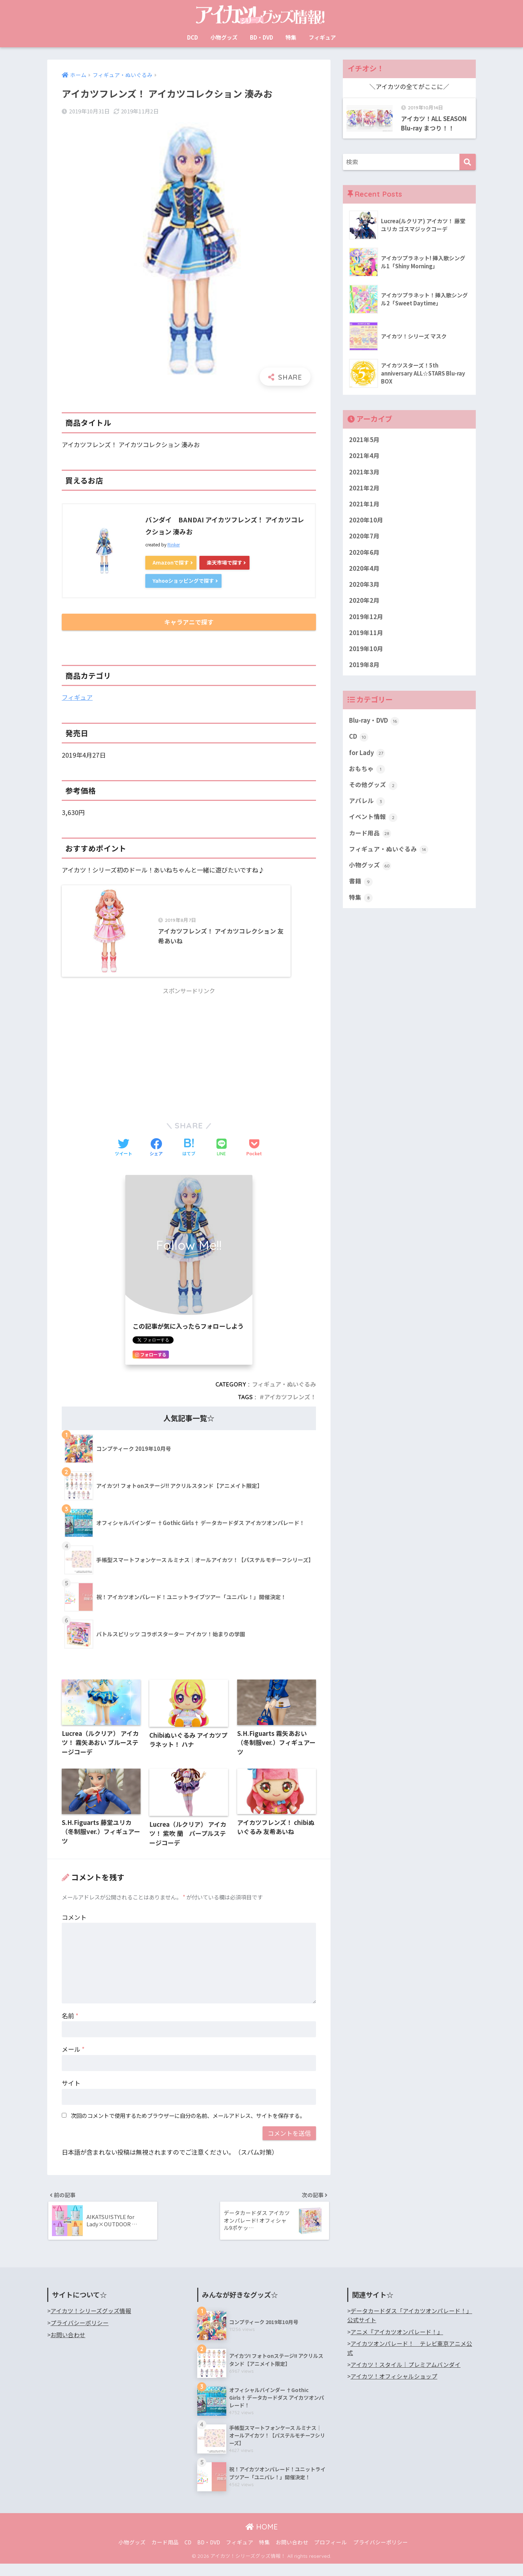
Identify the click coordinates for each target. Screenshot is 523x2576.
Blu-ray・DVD (375, 724)
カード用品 (370, 837)
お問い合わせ (67, 2347)
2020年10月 (366, 521)
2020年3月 (364, 586)
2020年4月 (364, 570)
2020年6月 (364, 553)
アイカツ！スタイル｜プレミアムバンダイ (405, 2377)
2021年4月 (364, 456)
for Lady (367, 756)
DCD (192, 37)
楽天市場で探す (228, 562)
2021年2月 (364, 488)
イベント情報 (373, 821)
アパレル (367, 805)
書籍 (361, 886)
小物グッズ (224, 37)
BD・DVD (261, 37)
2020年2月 (364, 602)
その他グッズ (373, 788)
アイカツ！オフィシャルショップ (393, 2389)
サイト (71, 2094)
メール (73, 2060)
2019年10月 (366, 651)
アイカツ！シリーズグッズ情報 (90, 2323)
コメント (74, 1928)
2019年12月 (366, 618)
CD (359, 740)
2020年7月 (364, 537)
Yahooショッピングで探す (184, 580)
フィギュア (322, 37)
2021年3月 (364, 472)
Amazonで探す (172, 562)
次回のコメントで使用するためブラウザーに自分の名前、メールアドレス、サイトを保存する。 (188, 2127)
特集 (290, 37)
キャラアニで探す (189, 622)
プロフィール (330, 2554)
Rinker (173, 544)
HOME (262, 2539)
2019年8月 (364, 667)
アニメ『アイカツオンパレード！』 (396, 2344)
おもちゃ (367, 772)
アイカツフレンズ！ (290, 1407)
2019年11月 (366, 635)
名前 (70, 2026)
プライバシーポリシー (79, 2335)
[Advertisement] (189, 1061)
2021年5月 (364, 440)
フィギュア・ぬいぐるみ (284, 1395)
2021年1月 (364, 505)
